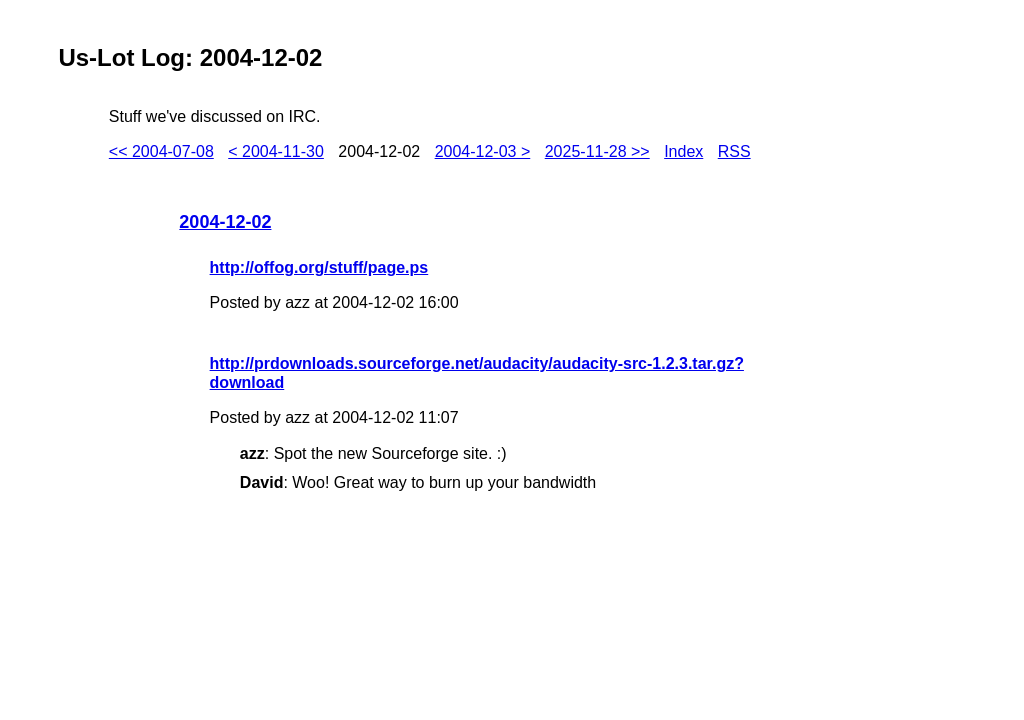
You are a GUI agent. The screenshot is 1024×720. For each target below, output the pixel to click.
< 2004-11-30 (276, 151)
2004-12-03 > (483, 151)
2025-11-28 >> (597, 151)
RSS (734, 151)
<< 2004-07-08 (161, 151)
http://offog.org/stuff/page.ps (319, 267)
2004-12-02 (225, 222)
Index (683, 151)
